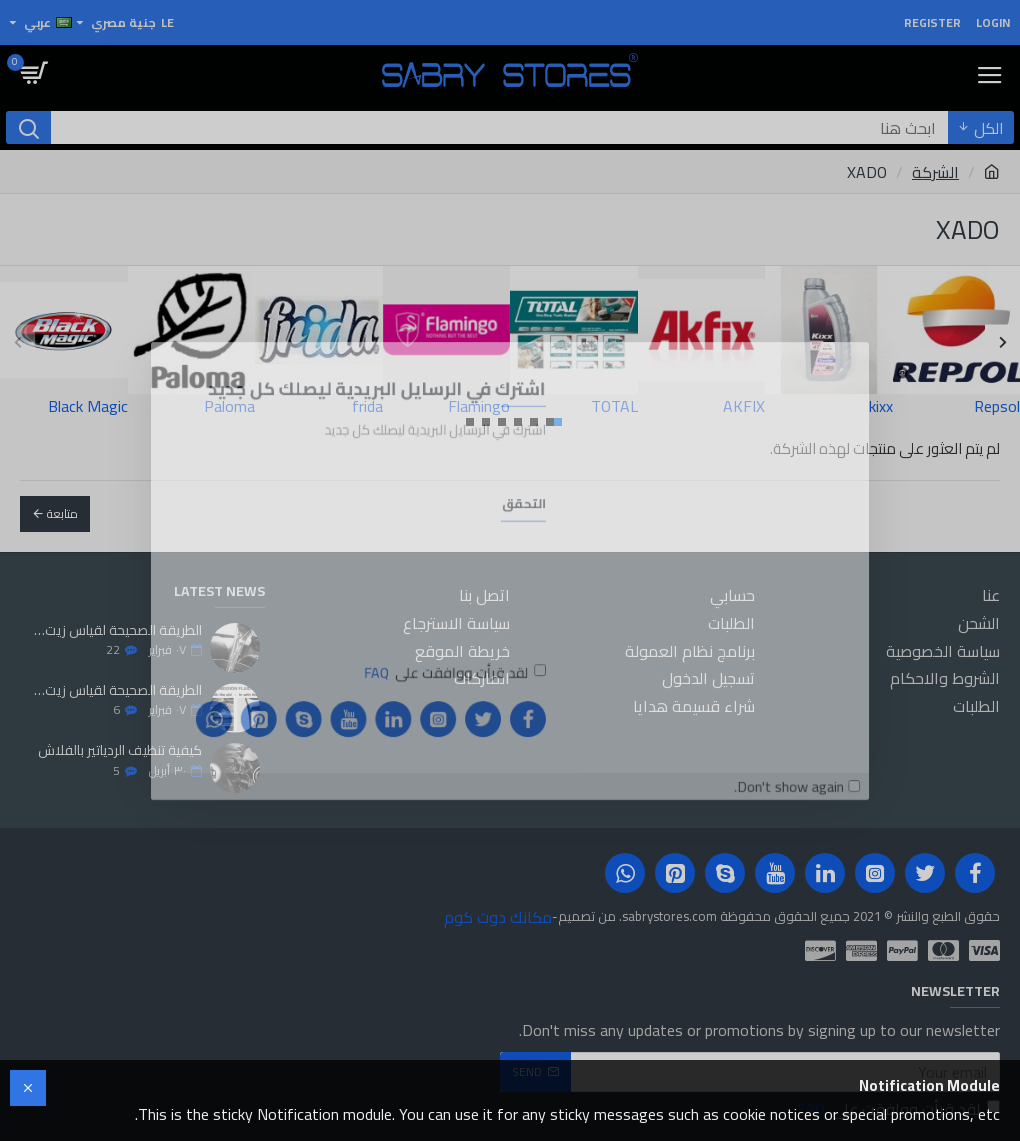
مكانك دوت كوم (498, 917)
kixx (881, 406)
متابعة (62, 513)
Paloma (229, 406)
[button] (17, 341)
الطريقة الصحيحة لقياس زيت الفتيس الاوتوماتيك (117, 690)
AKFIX (744, 406)
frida (367, 406)
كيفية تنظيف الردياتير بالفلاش (120, 750)
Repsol (997, 406)
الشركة (935, 172)
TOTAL (614, 406)
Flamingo (479, 406)
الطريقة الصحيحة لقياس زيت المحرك (117, 630)
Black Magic (88, 406)
